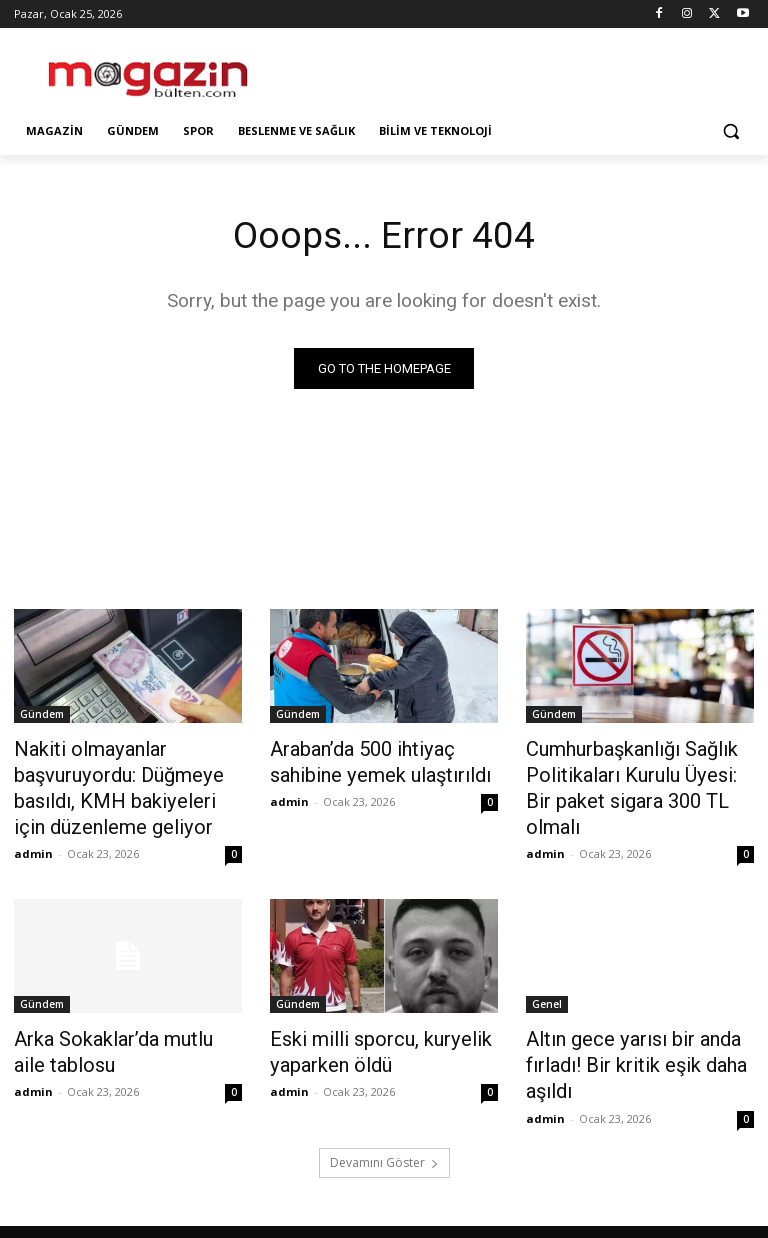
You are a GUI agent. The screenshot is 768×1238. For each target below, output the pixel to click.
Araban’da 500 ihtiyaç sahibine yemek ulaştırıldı (383, 759)
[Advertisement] (520, 70)
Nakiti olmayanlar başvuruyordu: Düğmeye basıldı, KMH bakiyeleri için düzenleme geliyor (111, 781)
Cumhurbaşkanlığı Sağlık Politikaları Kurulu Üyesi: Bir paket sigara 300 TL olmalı (627, 770)
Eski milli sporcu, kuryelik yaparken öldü (362, 1034)
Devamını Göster (384, 1135)
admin (33, 839)
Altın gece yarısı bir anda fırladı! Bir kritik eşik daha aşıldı (619, 1045)
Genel (547, 990)
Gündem (42, 715)
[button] (730, 131)
